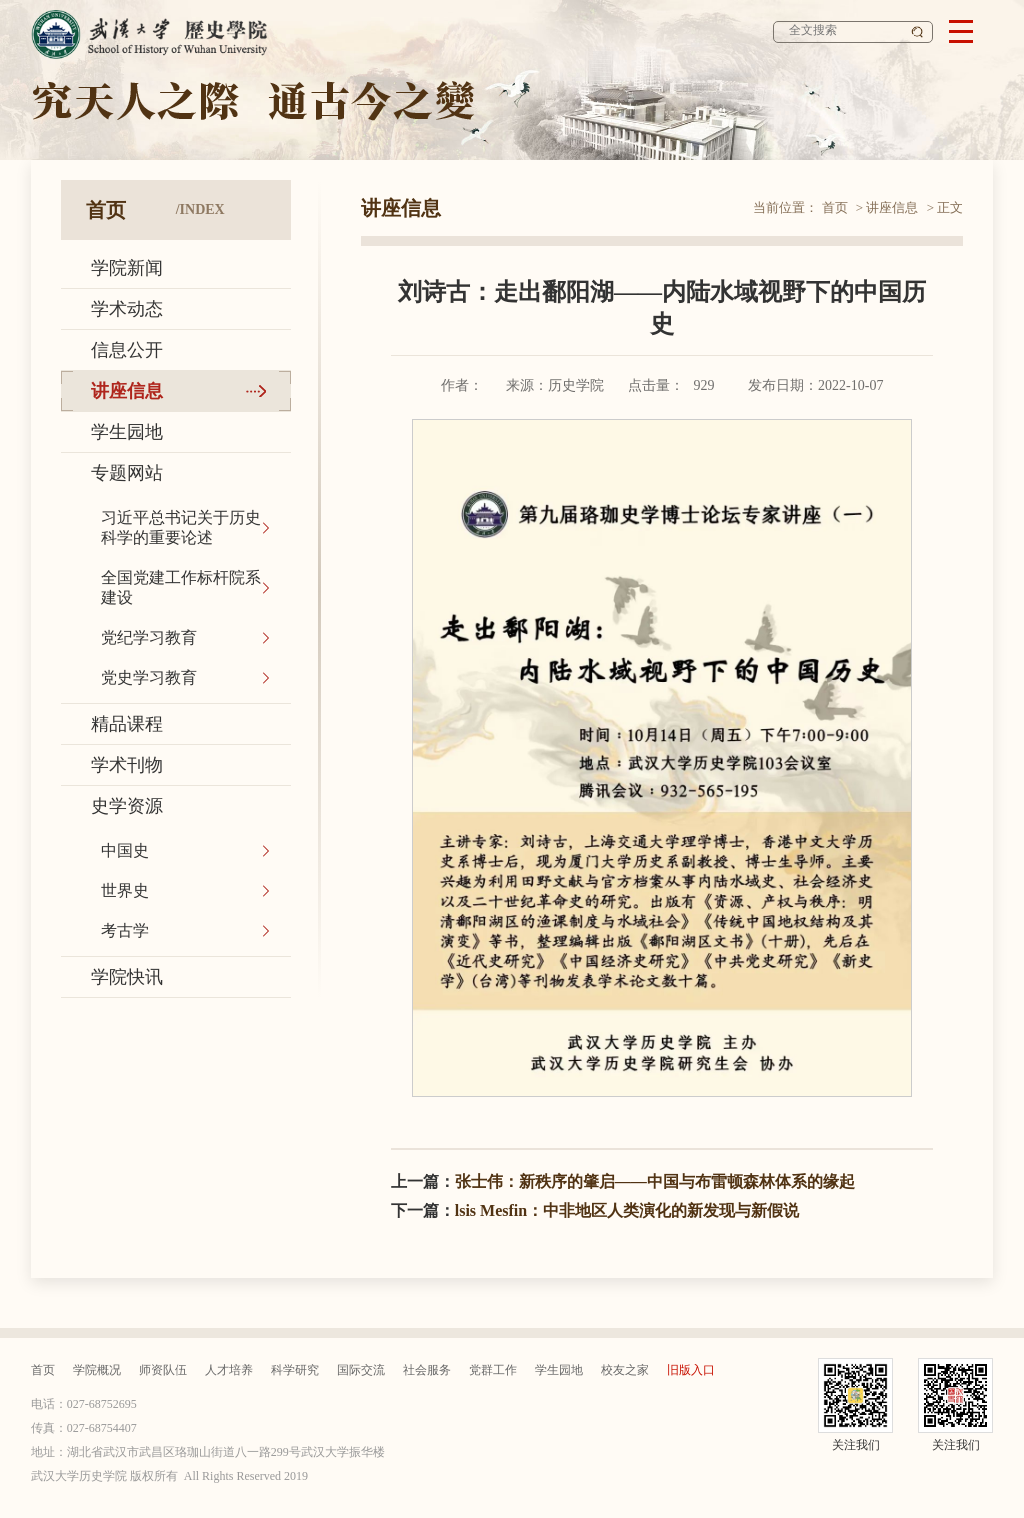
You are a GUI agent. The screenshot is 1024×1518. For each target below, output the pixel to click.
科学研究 (295, 1370)
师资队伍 (163, 1370)
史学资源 (127, 806)
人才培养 (229, 1370)
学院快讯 (127, 977)
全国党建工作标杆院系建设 (181, 587)
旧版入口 (691, 1370)
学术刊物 (127, 765)
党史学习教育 (149, 677)
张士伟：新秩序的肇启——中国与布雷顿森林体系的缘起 (655, 1181)
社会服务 (427, 1370)
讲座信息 (127, 391)
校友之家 (625, 1370)
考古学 (125, 930)
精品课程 (127, 724)
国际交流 (361, 1370)
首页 (835, 207)
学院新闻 (127, 268)
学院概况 (97, 1370)
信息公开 (127, 350)
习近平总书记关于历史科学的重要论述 (181, 527)
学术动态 (127, 309)
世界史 (125, 890)
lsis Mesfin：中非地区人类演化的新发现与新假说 (627, 1210)
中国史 (125, 850)
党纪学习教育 (149, 637)
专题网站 (127, 473)
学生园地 (127, 432)
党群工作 (493, 1370)
